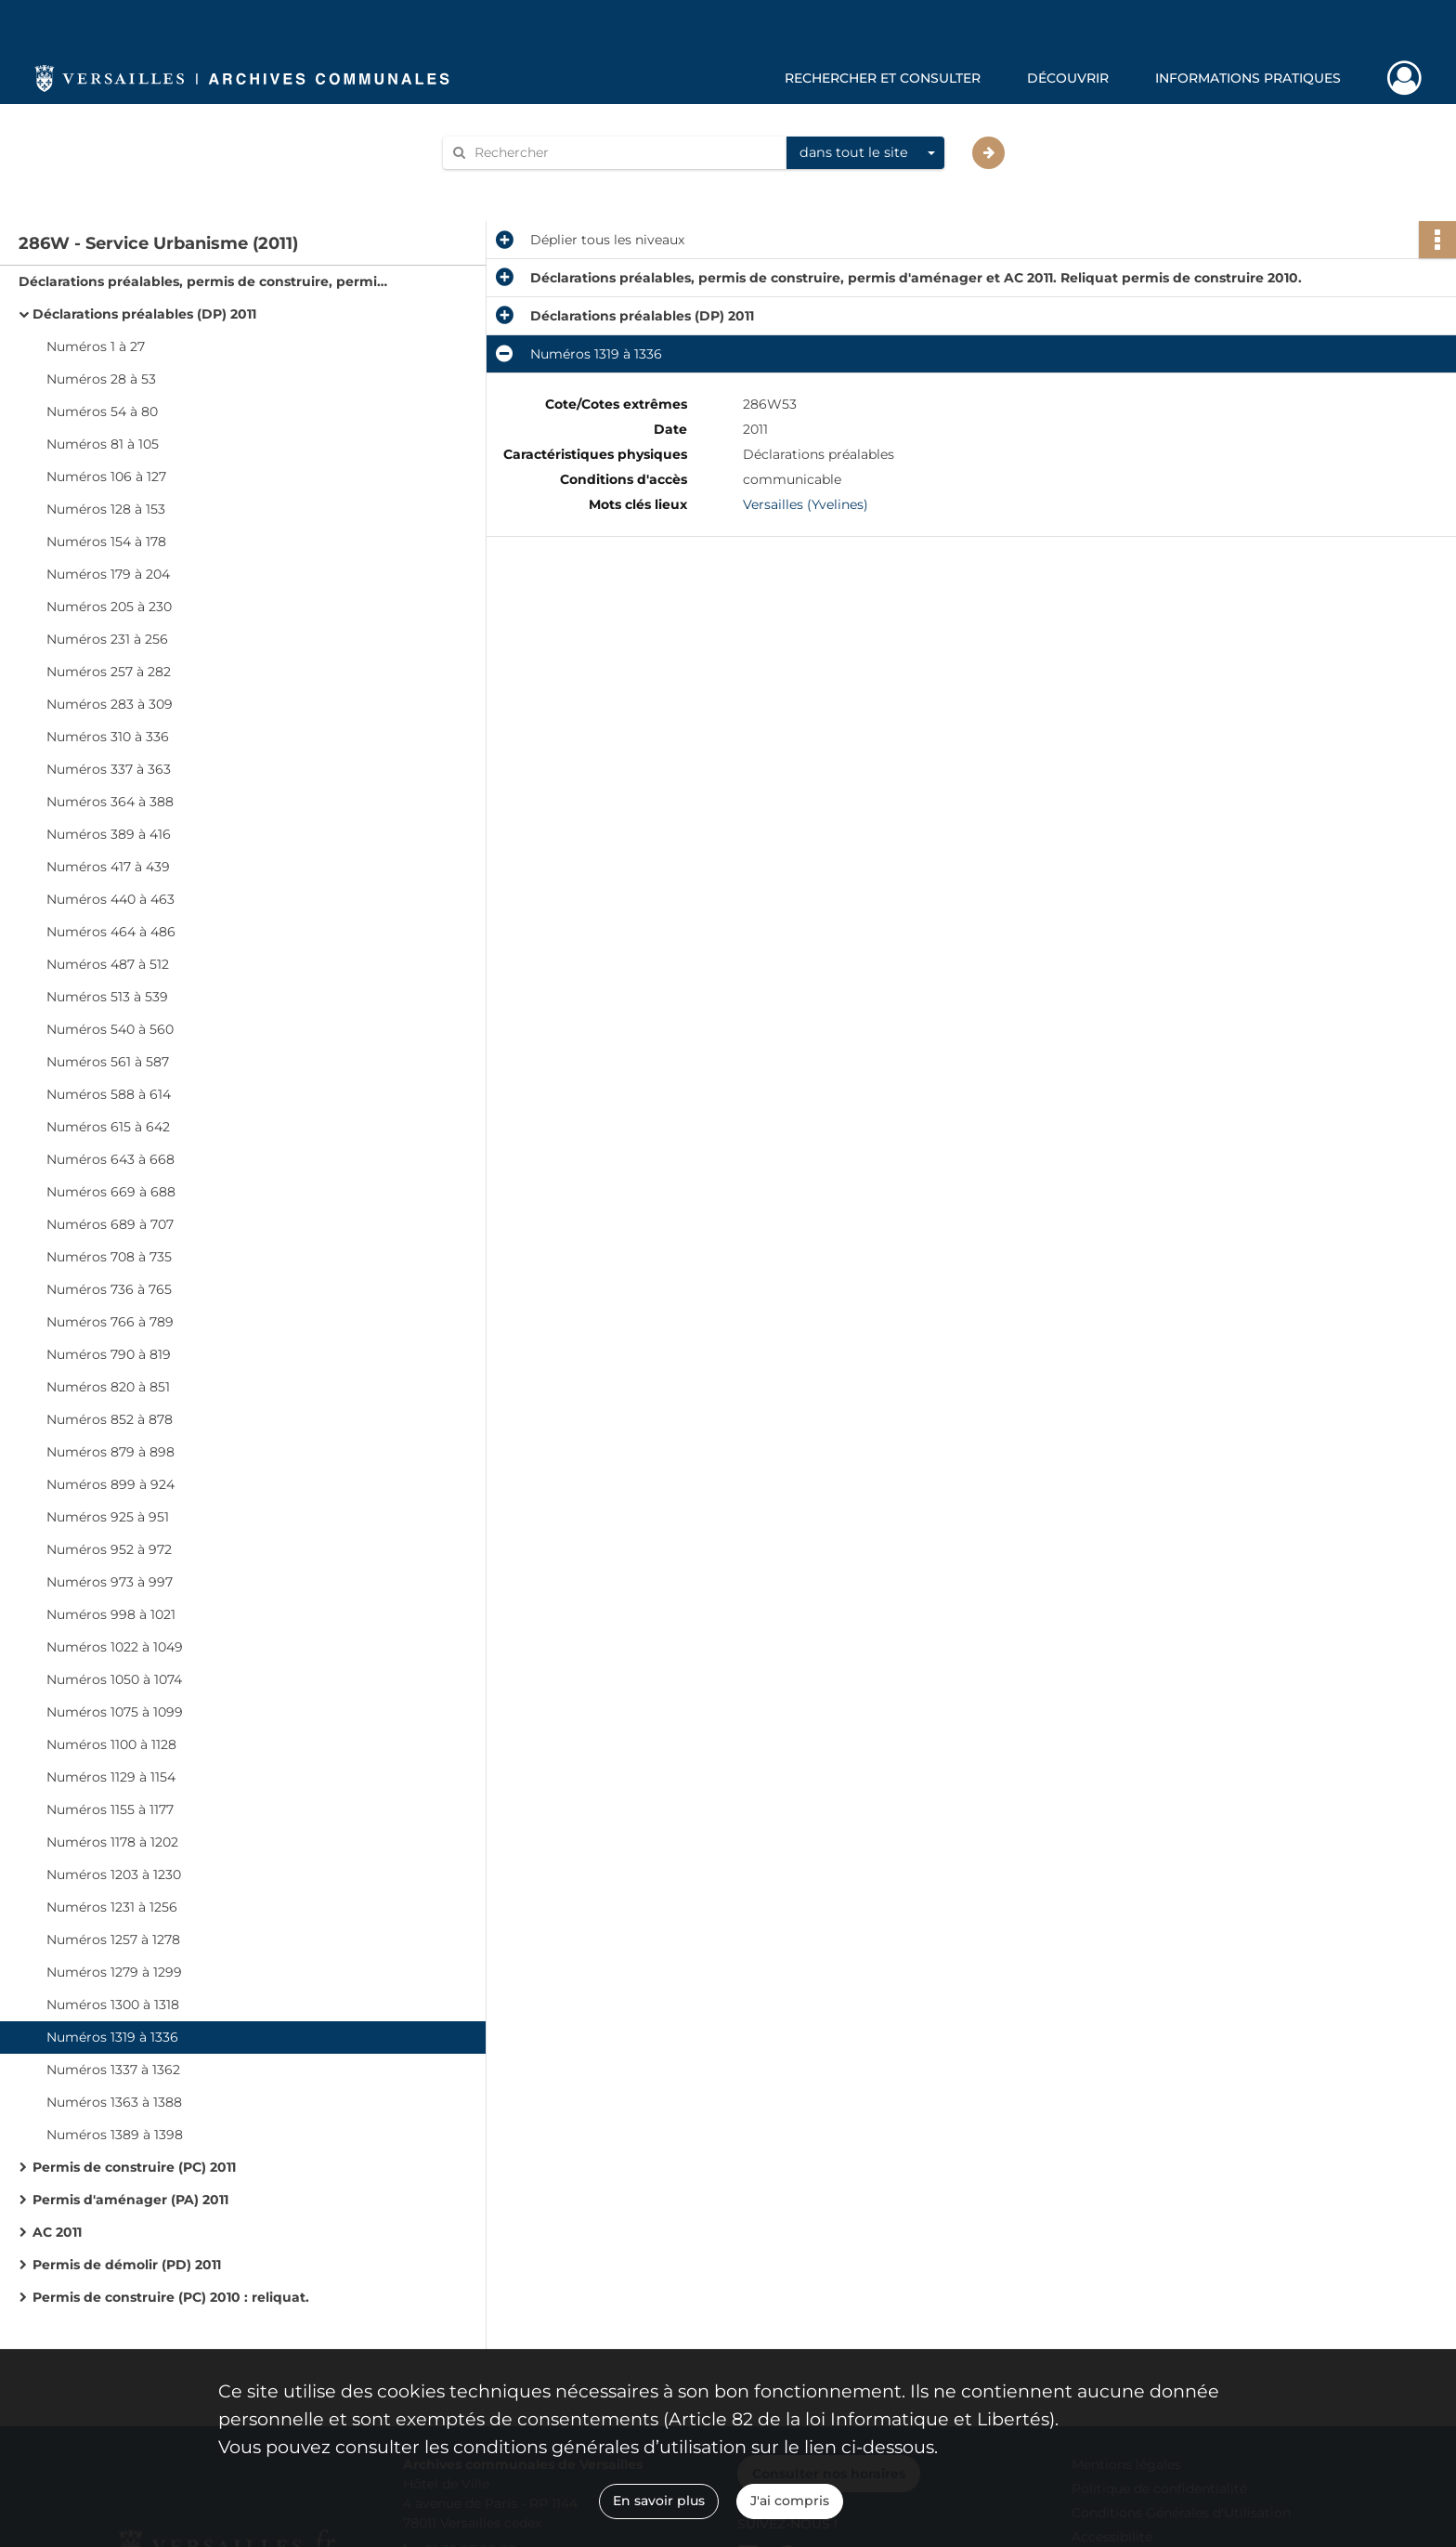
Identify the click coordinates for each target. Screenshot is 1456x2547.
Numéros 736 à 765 (109, 1289)
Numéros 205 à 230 (109, 606)
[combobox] (865, 153)
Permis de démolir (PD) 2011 (126, 2264)
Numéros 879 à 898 (110, 1451)
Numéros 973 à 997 (109, 1582)
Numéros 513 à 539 (107, 996)
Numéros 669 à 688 (111, 1191)
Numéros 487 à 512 (107, 964)
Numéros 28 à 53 (101, 379)
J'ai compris (789, 2500)
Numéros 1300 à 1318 (112, 2004)
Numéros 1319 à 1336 (112, 2037)
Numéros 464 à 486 (111, 931)
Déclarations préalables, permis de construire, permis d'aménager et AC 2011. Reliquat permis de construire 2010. (204, 281)
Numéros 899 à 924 (110, 1484)
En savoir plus (659, 2500)
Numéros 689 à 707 (110, 1224)
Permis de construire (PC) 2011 (134, 2167)
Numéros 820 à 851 (108, 1386)
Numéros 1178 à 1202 (112, 1842)
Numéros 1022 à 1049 (114, 1647)
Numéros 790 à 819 (108, 1354)
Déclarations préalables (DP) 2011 (144, 314)
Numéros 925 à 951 (107, 1517)
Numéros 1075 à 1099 (114, 1712)
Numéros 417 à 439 (108, 866)
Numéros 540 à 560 (110, 1029)
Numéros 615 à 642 (108, 1126)
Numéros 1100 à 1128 (111, 1744)
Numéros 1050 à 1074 (114, 1679)
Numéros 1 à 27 (95, 346)
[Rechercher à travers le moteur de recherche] (624, 153)
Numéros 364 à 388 (110, 801)
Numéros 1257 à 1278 (113, 1939)
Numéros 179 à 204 (108, 574)
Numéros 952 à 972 (109, 1549)
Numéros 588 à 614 (108, 1094)
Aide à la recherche (516, 184)
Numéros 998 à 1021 (111, 1614)
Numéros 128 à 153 (105, 509)
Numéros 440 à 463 (110, 899)
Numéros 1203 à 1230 (113, 1874)
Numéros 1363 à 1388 (114, 2102)
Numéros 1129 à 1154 (111, 1777)
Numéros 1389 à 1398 (114, 2134)
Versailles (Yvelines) (805, 504)
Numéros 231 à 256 (107, 639)
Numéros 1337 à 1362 (113, 2069)
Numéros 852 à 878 (109, 1419)
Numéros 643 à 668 (110, 1159)
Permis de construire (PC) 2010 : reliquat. (170, 2297)
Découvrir (1068, 78)
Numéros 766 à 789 (110, 1321)
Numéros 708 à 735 (109, 1256)
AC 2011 (57, 2232)
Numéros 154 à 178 (106, 541)
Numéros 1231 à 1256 (111, 1907)
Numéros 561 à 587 (107, 1061)
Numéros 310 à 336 (107, 736)
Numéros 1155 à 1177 (110, 1809)
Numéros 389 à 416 (108, 834)
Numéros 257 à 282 (108, 671)
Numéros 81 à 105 (102, 444)
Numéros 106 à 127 (106, 476)
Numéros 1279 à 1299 (114, 1972)
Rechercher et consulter (883, 78)
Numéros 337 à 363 (108, 769)
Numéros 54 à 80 (102, 411)
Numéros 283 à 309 (109, 704)
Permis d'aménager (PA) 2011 (130, 2199)
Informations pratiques (1248, 78)
